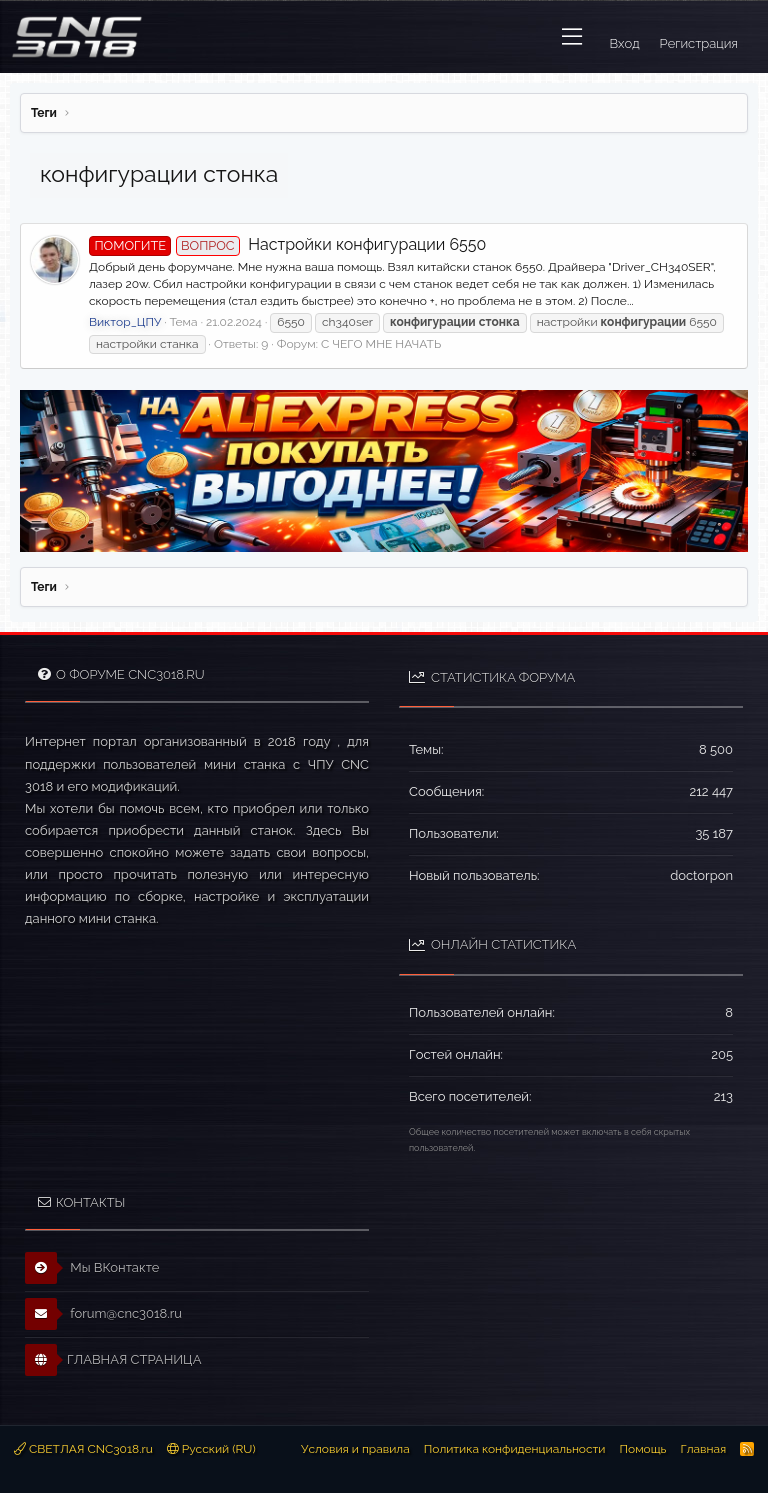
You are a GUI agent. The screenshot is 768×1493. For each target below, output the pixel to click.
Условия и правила (355, 1449)
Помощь (642, 1449)
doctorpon (701, 875)
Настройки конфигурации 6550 (287, 244)
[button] (572, 37)
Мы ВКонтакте (92, 1268)
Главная (703, 1449)
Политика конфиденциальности (515, 1449)
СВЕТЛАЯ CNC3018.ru (83, 1449)
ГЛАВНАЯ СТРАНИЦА (113, 1360)
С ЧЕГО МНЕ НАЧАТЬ (381, 344)
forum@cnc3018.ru (103, 1314)
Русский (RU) (211, 1449)
